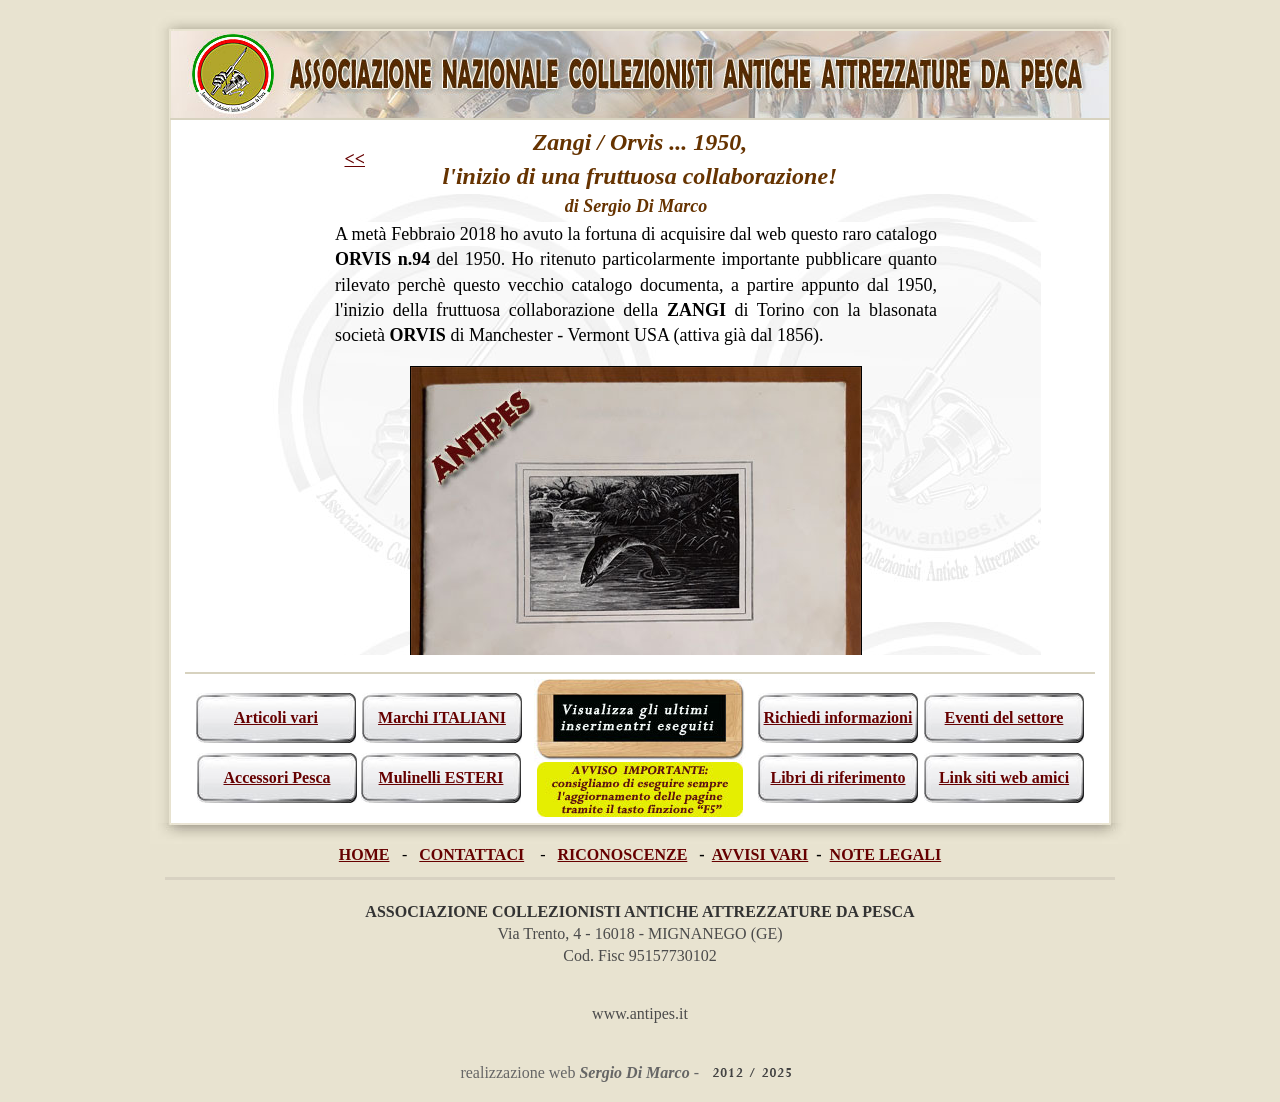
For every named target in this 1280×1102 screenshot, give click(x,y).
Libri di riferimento (837, 777)
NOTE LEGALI (886, 854)
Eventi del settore (1004, 717)
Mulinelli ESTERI (441, 777)
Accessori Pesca (276, 777)
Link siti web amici (1004, 777)
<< (355, 159)
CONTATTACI (471, 854)
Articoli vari (276, 717)
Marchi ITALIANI (442, 717)
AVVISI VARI (760, 854)
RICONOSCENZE (623, 854)
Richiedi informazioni (838, 717)
